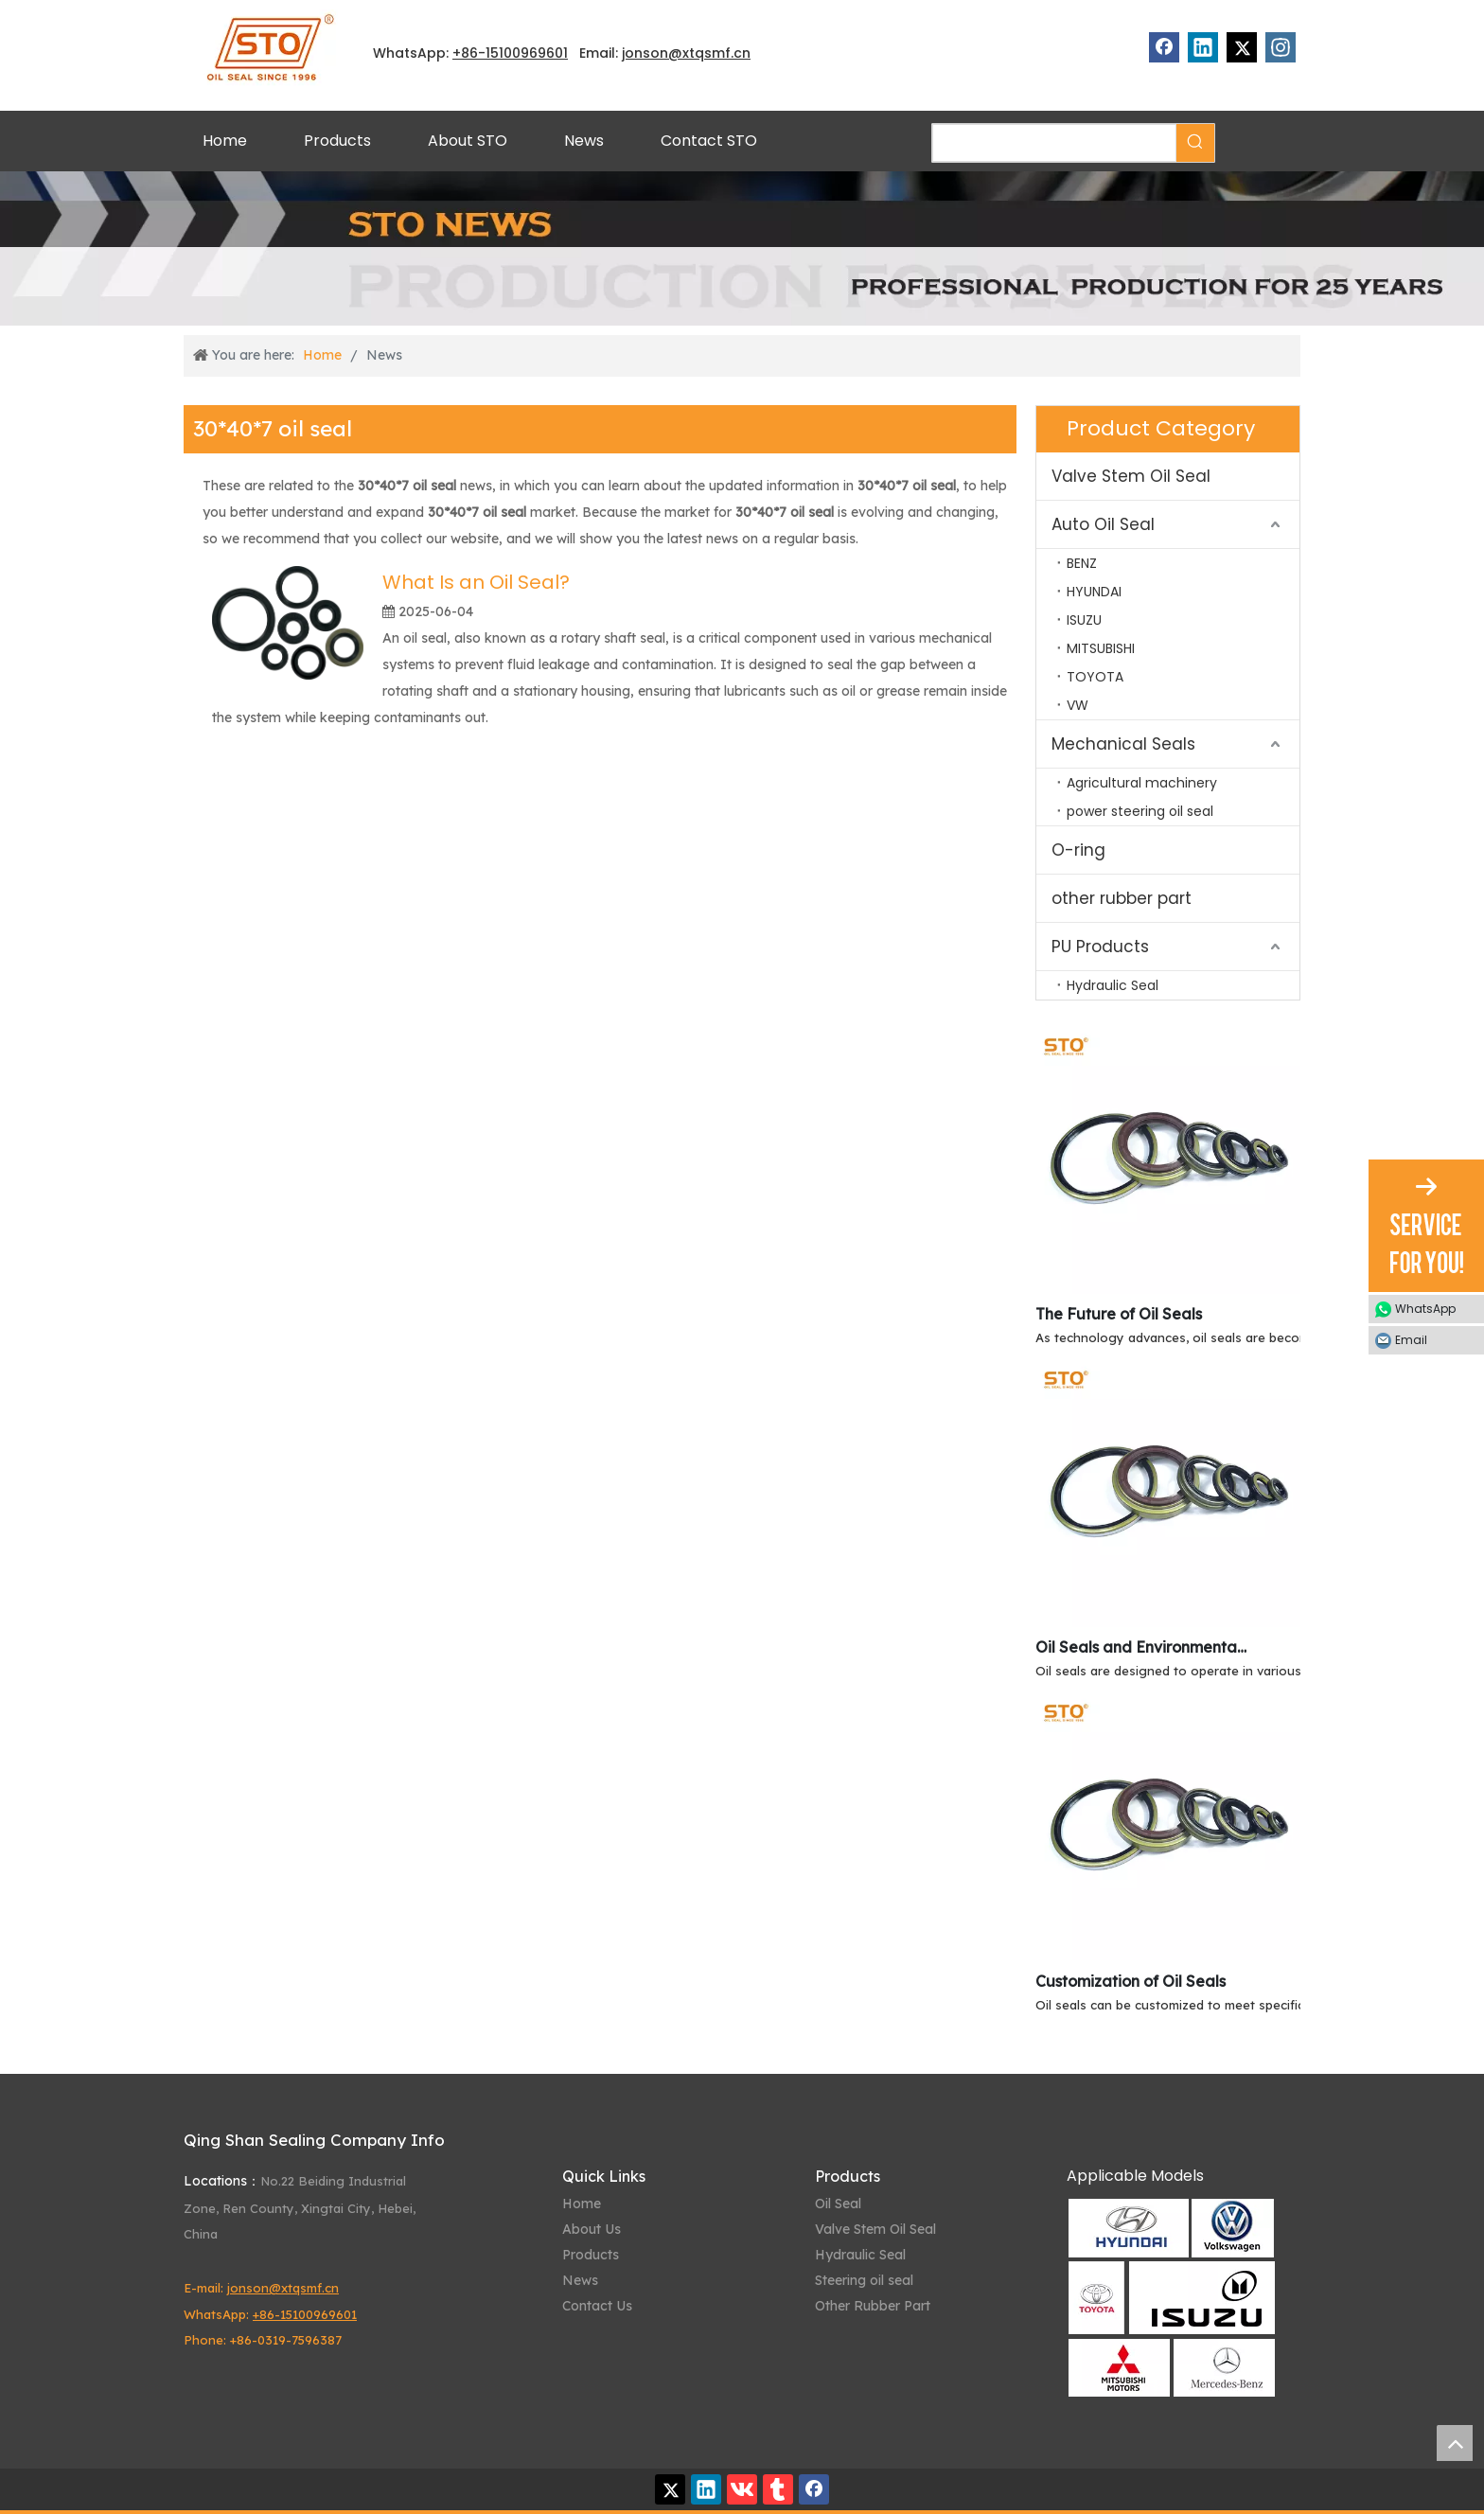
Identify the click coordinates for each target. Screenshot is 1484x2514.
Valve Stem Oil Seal (1130, 476)
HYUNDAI (1094, 591)
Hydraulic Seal (1112, 985)
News (580, 2280)
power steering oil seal (1140, 811)
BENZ (1082, 563)
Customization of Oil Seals (1130, 1981)
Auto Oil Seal (1103, 524)
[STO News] (742, 248)
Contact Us (597, 2305)
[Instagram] (1280, 47)
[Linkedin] (1203, 47)
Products (590, 2254)
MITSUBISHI (1101, 648)
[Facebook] (1164, 47)
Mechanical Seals (1123, 744)
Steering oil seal (864, 2280)
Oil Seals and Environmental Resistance (1142, 1647)
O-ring (1078, 850)
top (1455, 2443)
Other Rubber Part (872, 2305)
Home (581, 2203)
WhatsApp (1425, 1309)
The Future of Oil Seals (1118, 1313)
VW (1077, 705)
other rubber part (1121, 898)
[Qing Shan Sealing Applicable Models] (1171, 2298)
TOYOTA (1095, 676)
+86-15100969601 (305, 2314)
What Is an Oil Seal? (476, 582)
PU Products (1100, 946)
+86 (465, 53)
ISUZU (1084, 620)
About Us (591, 2229)
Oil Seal (838, 2203)
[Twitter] (1242, 47)
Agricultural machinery (1142, 782)
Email (1411, 1340)
